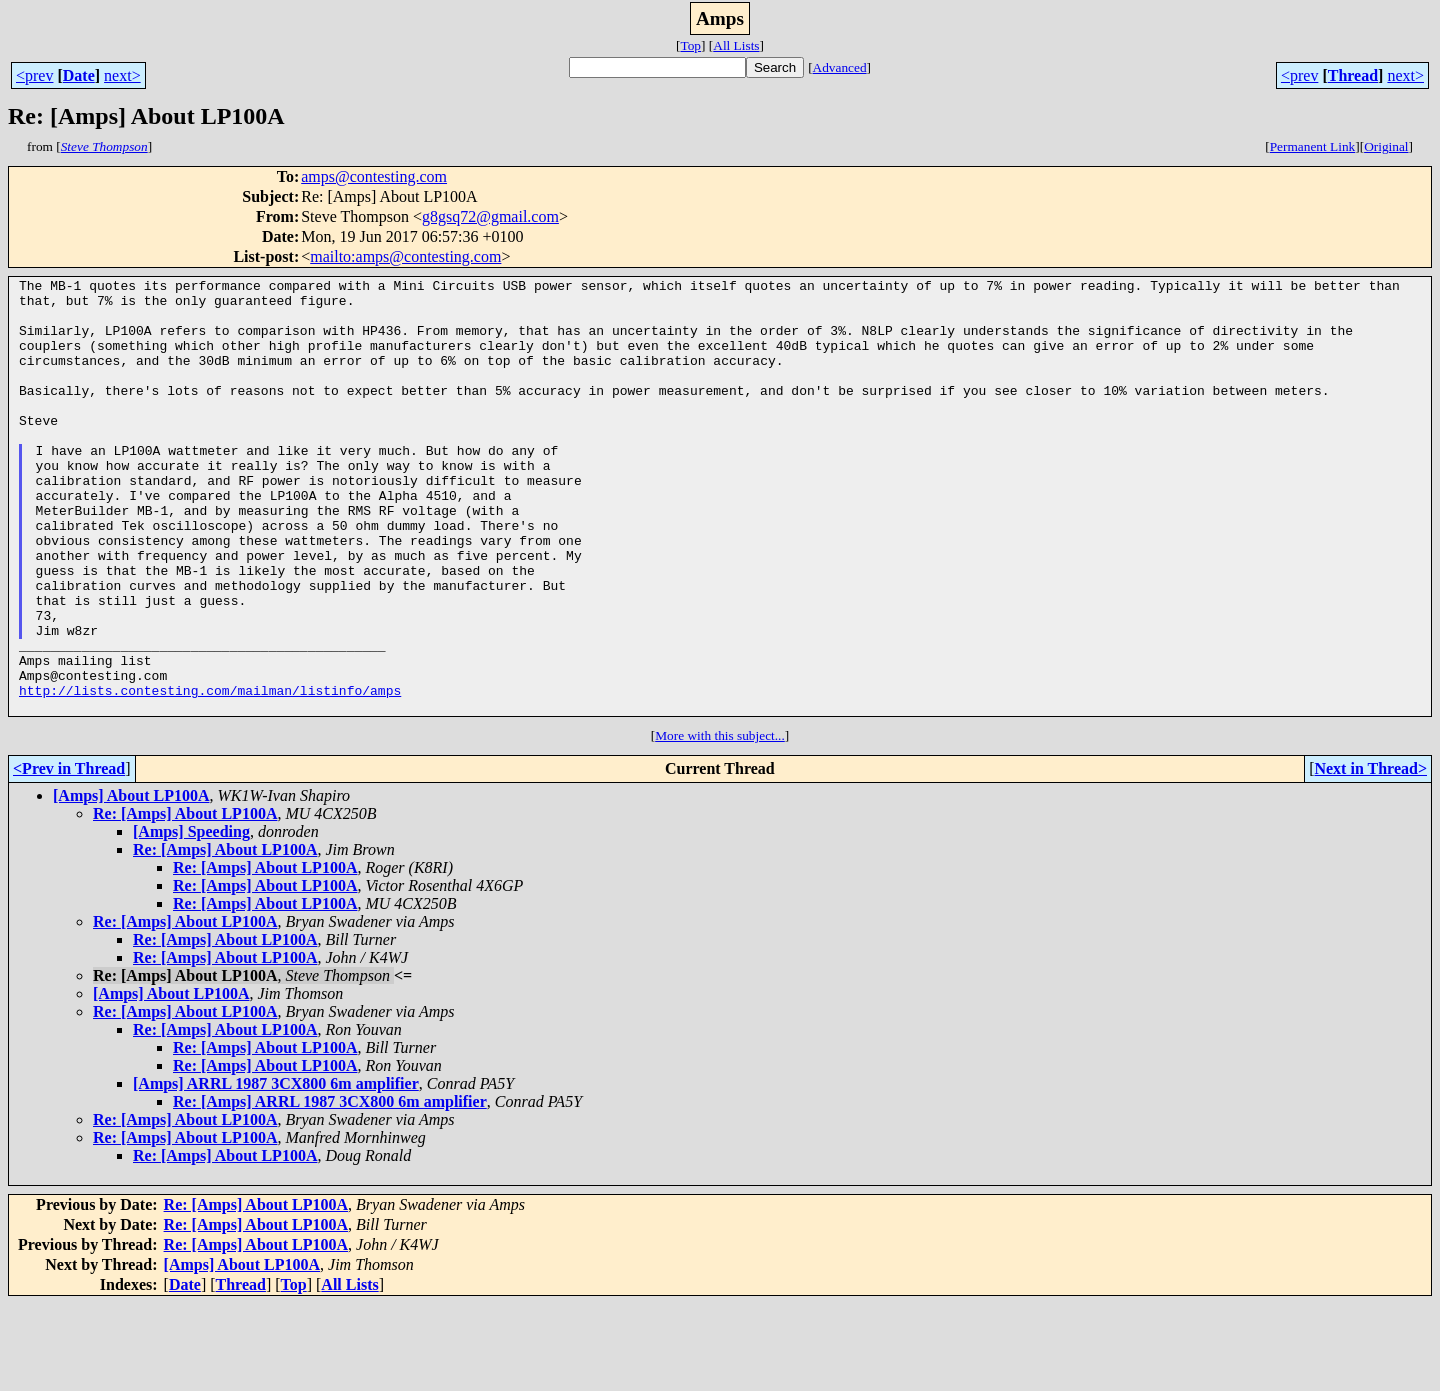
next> (122, 75)
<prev (34, 75)
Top (690, 45)
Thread (1353, 75)
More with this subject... (720, 822)
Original (1386, 146)
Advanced (840, 67)
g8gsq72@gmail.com (490, 216)
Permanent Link (1313, 146)
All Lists (736, 45)
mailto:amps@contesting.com (405, 256)
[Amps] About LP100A (131, 882)
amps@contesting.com (374, 176)
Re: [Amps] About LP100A (185, 900)
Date (79, 75)
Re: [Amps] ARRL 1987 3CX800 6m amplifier (330, 1188)
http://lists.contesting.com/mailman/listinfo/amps (210, 774)
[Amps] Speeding (191, 918)
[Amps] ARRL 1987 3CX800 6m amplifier (276, 1170)
